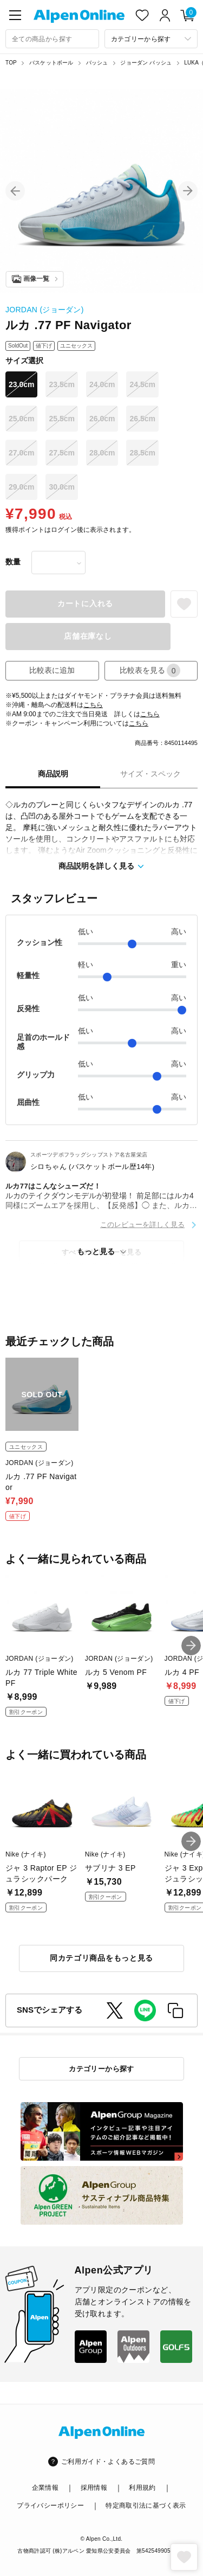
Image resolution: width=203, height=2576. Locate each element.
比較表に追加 (52, 670)
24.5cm (142, 384)
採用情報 (94, 2487)
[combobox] (52, 38)
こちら (93, 705)
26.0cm (102, 418)
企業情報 (45, 2487)
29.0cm (21, 487)
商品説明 (53, 773)
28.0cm (102, 452)
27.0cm (21, 452)
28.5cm (142, 452)
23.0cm (21, 384)
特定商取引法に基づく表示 (146, 2505)
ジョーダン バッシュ (146, 63)
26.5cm (142, 418)
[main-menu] (15, 15)
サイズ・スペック (150, 773)
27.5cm (61, 452)
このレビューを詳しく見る (142, 1224)
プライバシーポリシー (50, 2505)
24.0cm (102, 384)
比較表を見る (150, 670)
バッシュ (97, 63)
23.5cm (61, 384)
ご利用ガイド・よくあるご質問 (108, 2461)
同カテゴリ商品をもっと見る (101, 1958)
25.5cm (61, 418)
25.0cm (21, 418)
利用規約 (142, 2487)
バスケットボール (51, 63)
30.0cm (61, 487)
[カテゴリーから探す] (151, 38)
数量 (13, 561)
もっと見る (96, 1251)
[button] (15, 191)
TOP (11, 63)
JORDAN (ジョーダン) (44, 309)
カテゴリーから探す (101, 2069)
